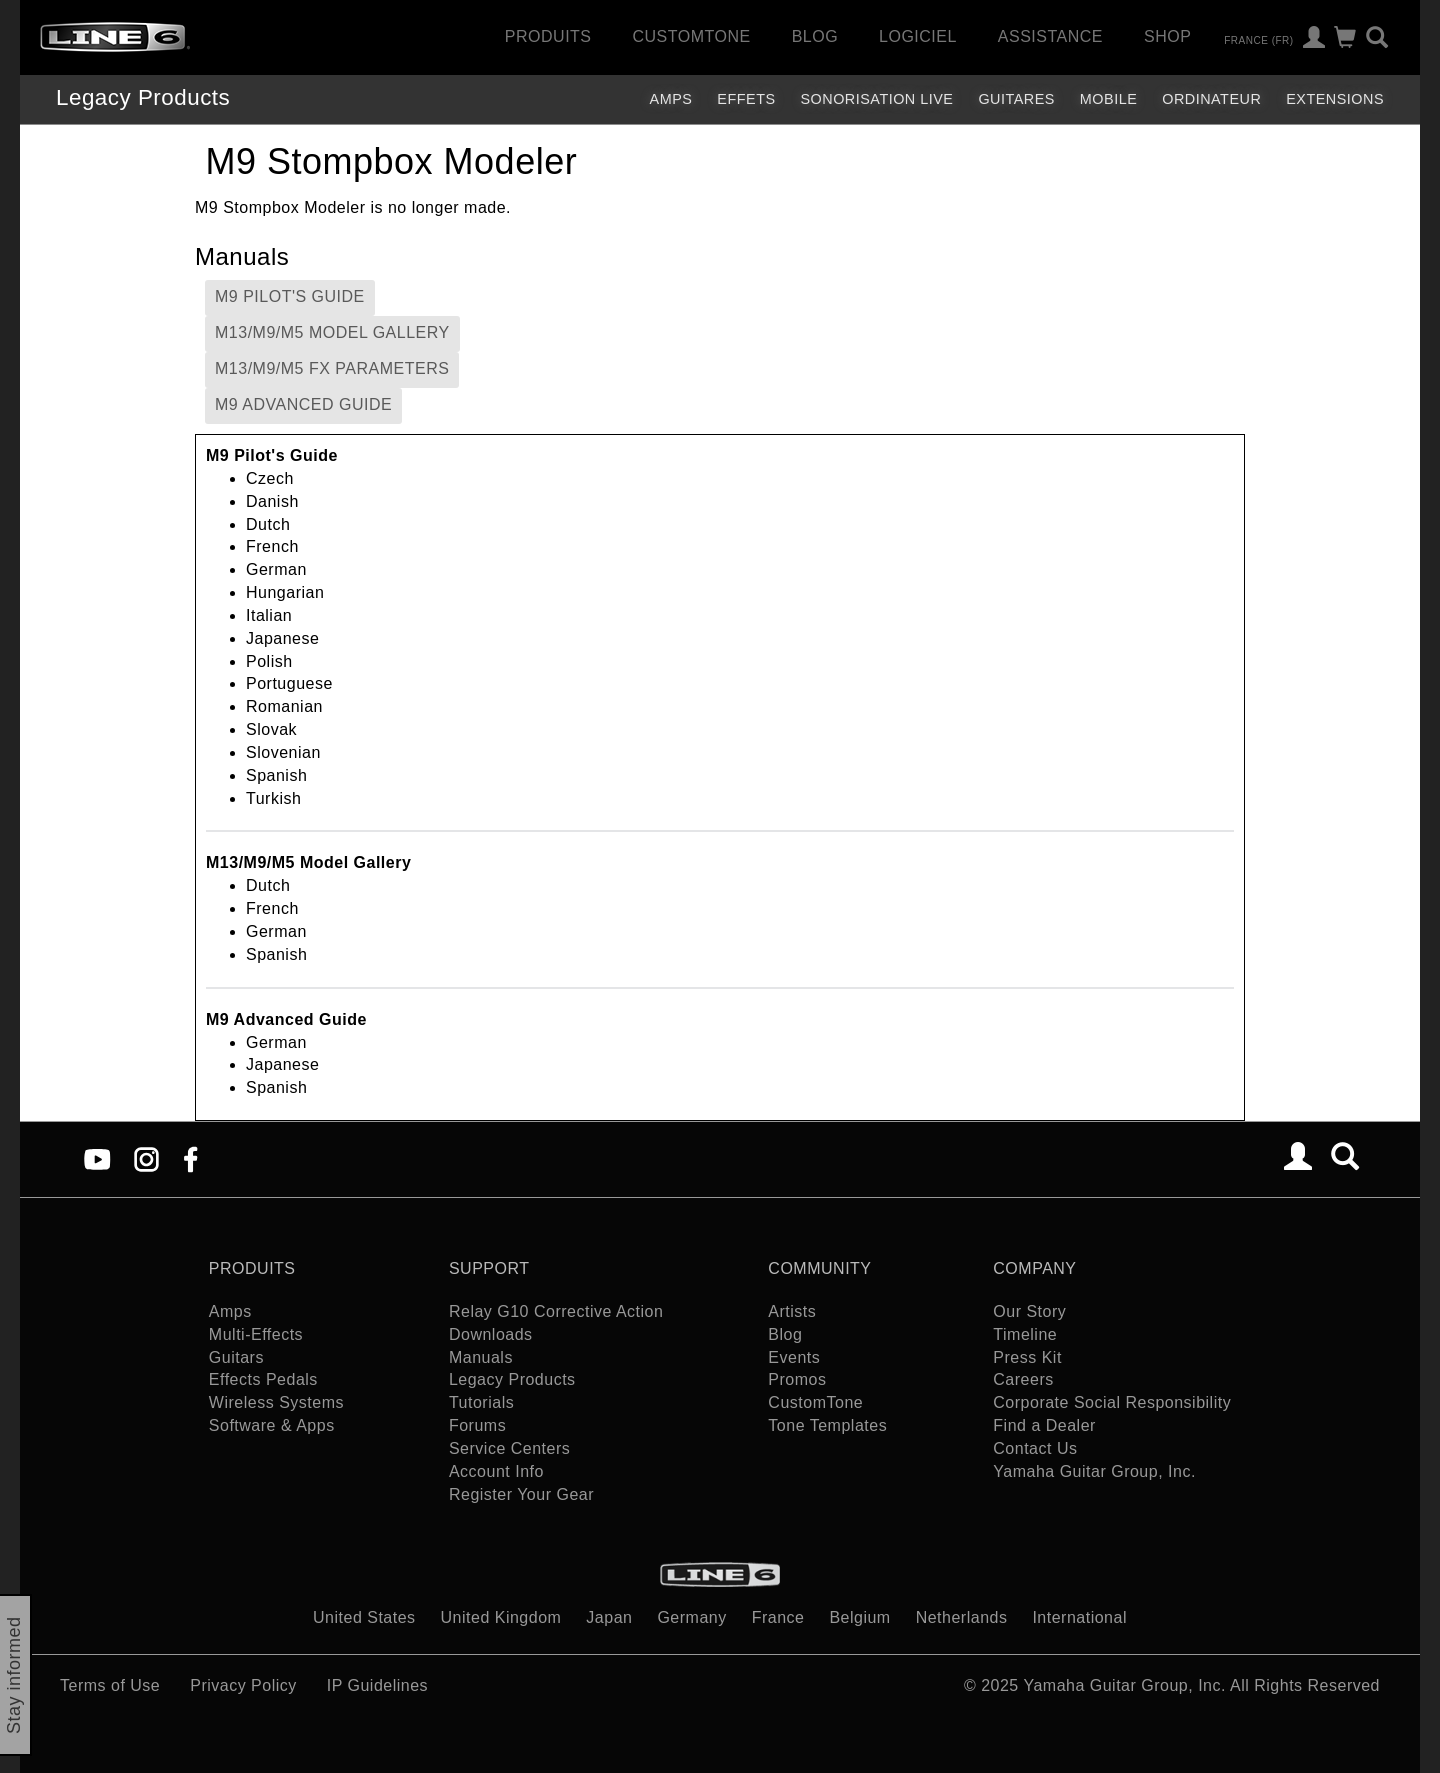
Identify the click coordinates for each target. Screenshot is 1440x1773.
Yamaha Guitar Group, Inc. (1094, 1471)
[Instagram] (146, 1158)
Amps (671, 99)
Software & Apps (272, 1425)
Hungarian (285, 592)
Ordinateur (1211, 99)
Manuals (481, 1357)
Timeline (1025, 1334)
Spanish (276, 775)
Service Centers (509, 1448)
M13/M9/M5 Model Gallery (332, 332)
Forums (477, 1425)
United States (364, 1617)
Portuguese (289, 683)
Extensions (1335, 99)
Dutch (268, 524)
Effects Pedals (263, 1379)
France (778, 1617)
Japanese (282, 638)
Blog (815, 36)
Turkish (273, 798)
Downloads (491, 1334)
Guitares (1016, 99)
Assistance (1050, 36)
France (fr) (1258, 39)
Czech (270, 478)
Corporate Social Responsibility (1112, 1402)
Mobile (1108, 99)
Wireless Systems (276, 1402)
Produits (548, 36)
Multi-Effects (256, 1334)
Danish (272, 501)
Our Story (1029, 1311)
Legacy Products (143, 97)
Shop (1167, 36)
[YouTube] (97, 1158)
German (276, 569)
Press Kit (1027, 1357)
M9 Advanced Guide (303, 404)
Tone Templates (827, 1425)
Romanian (284, 706)
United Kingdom (501, 1617)
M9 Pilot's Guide (290, 296)
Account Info (496, 1471)
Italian (269, 615)
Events (794, 1357)
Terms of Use (110, 1685)
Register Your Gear (521, 1494)
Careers (1023, 1379)
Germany (691, 1617)
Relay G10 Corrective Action (556, 1311)
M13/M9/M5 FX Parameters (332, 368)
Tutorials (481, 1402)
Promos (797, 1379)
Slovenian (283, 752)
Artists (792, 1311)
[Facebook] (190, 1158)
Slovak (271, 729)
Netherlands (962, 1617)
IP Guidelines (377, 1685)
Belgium (859, 1617)
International (1079, 1617)
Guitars (236, 1357)
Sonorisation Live (876, 99)
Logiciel (918, 36)
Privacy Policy (243, 1685)
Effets (746, 99)
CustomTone (691, 36)
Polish (269, 661)
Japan (609, 1617)
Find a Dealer (1044, 1425)
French (272, 546)
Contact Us (1035, 1448)
